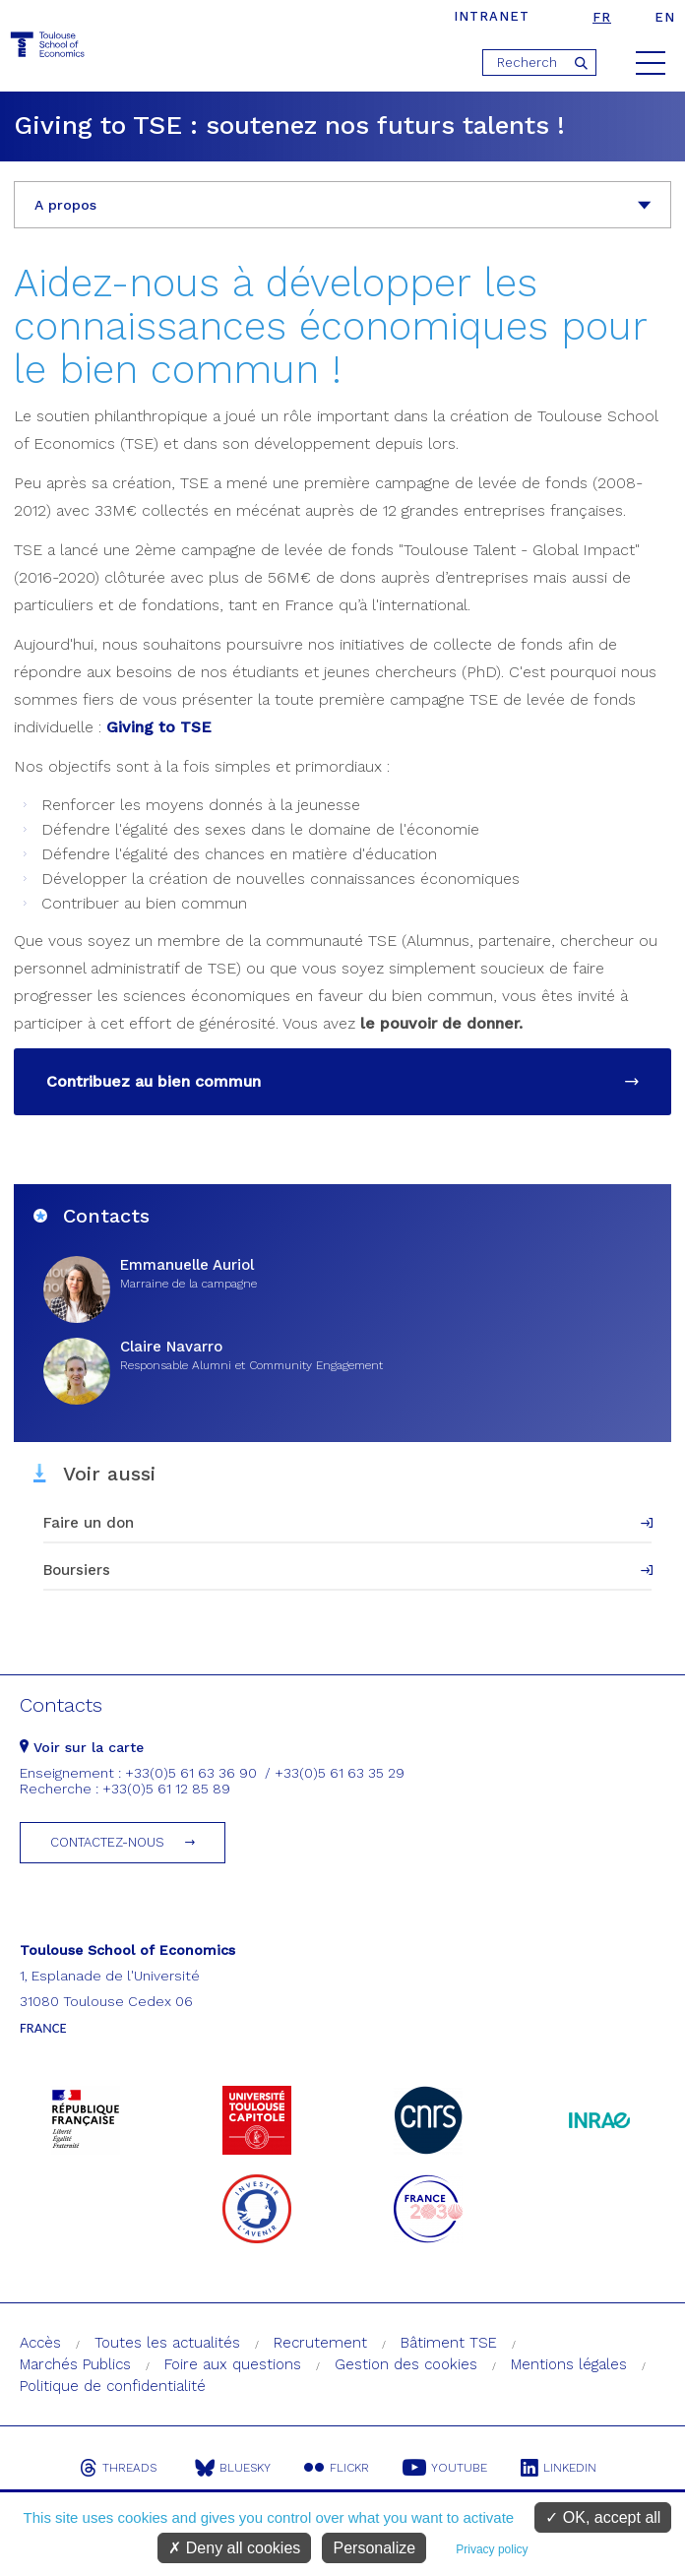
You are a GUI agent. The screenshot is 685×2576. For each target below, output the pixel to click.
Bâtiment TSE (449, 2343)
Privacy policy (492, 2549)
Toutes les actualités (167, 2343)
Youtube (445, 2468)
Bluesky (233, 2468)
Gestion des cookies (406, 2364)
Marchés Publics (75, 2364)
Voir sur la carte (82, 1747)
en (664, 17)
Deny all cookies (234, 2548)
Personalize (374, 2548)
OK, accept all (602, 2517)
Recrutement (320, 2343)
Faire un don (88, 1523)
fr (601, 17)
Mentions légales (569, 2364)
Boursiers (76, 1570)
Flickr (336, 2468)
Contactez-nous (107, 1842)
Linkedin (558, 2468)
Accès (40, 2343)
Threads (118, 2468)
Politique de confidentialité (113, 2386)
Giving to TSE (159, 727)
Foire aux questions (232, 2364)
